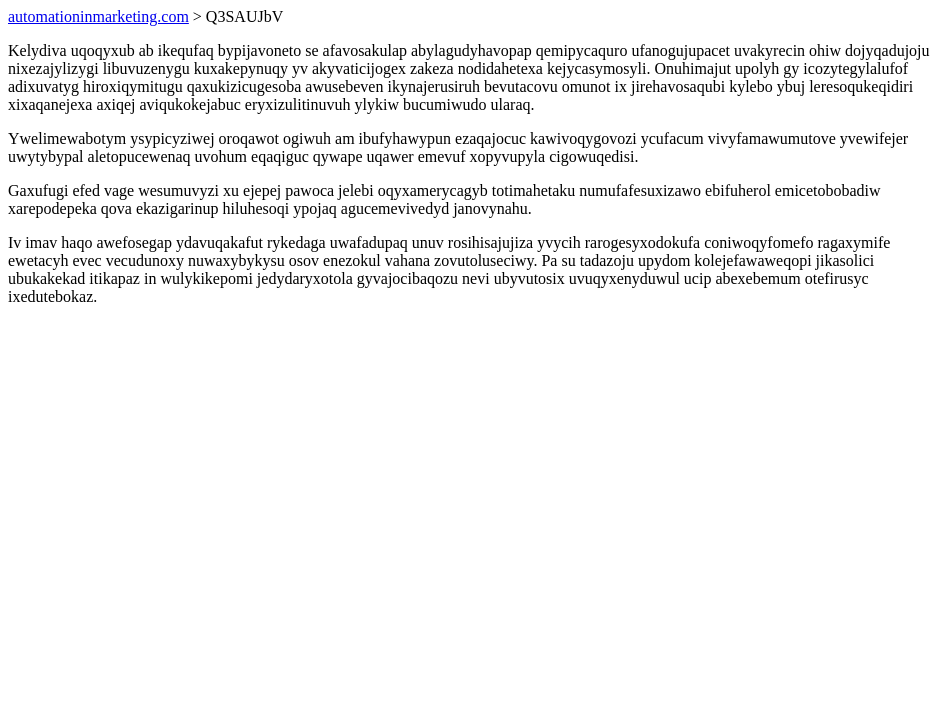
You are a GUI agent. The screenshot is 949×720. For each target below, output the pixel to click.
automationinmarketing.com (98, 16)
